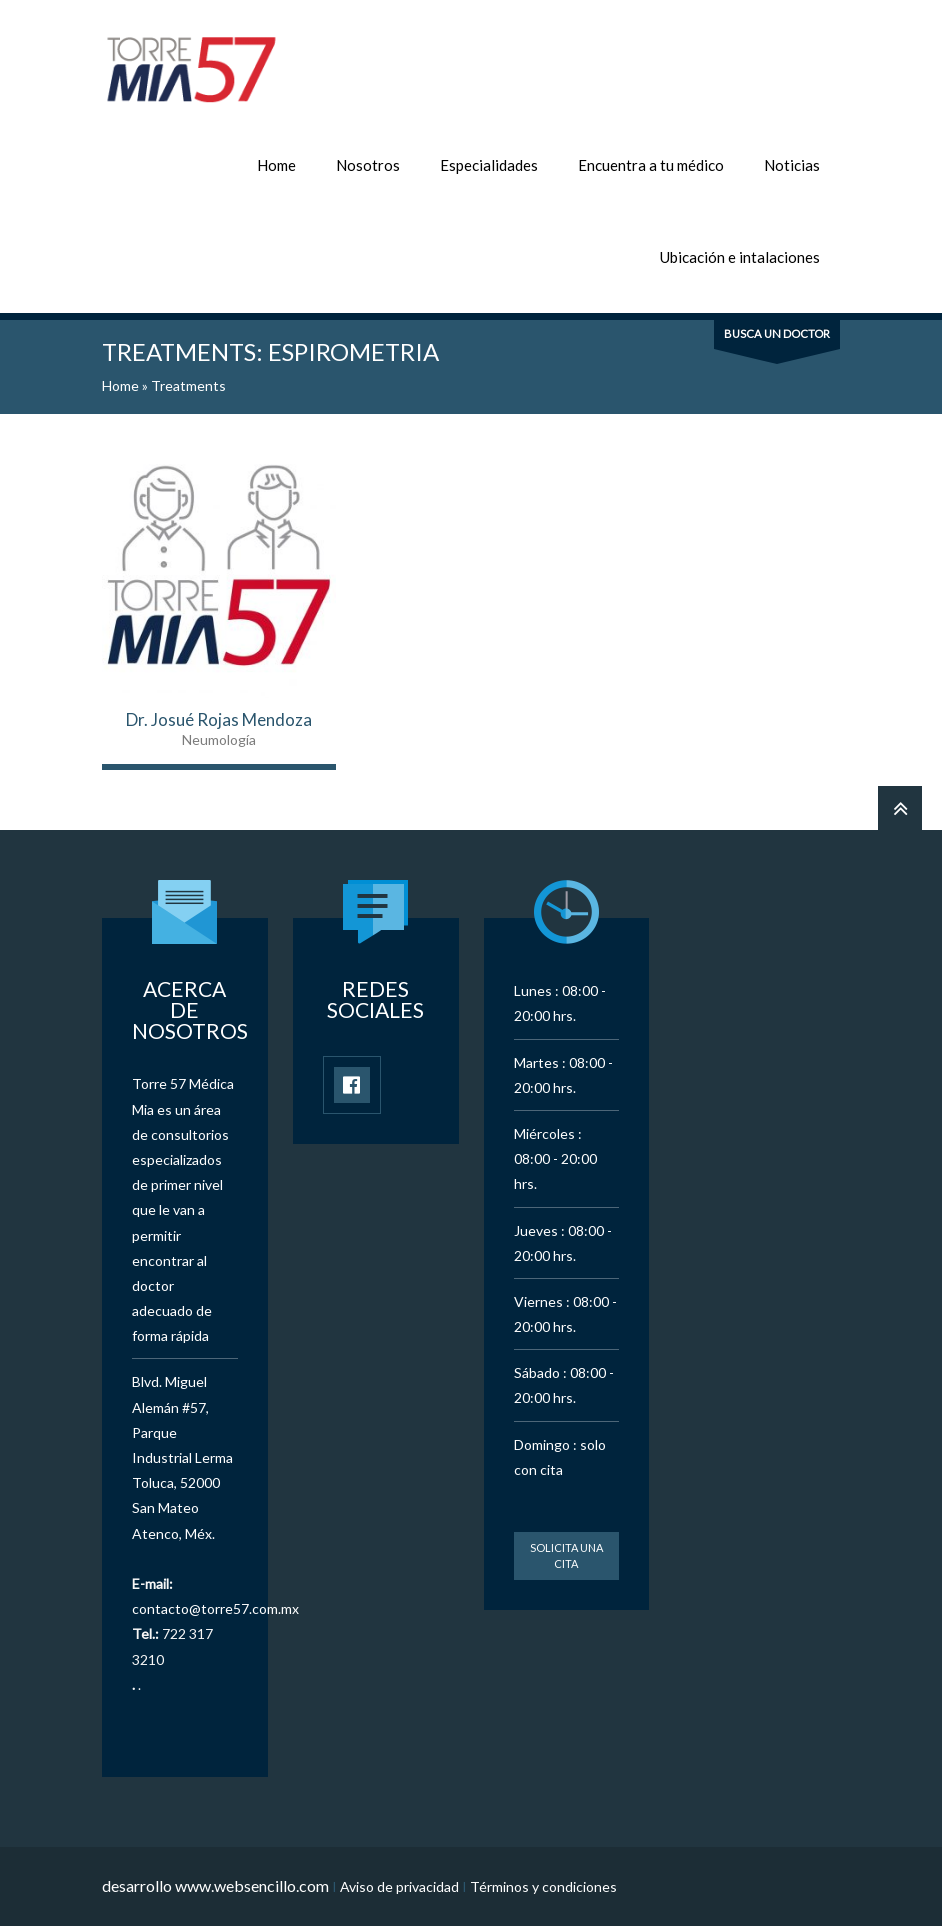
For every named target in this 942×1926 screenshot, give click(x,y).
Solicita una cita (566, 1555)
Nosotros (368, 165)
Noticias (792, 165)
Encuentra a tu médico (651, 165)
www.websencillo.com (252, 1885)
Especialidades (489, 165)
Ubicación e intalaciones (740, 257)
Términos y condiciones (543, 1886)
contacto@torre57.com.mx (215, 1608)
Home (276, 165)
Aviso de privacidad (399, 1886)
